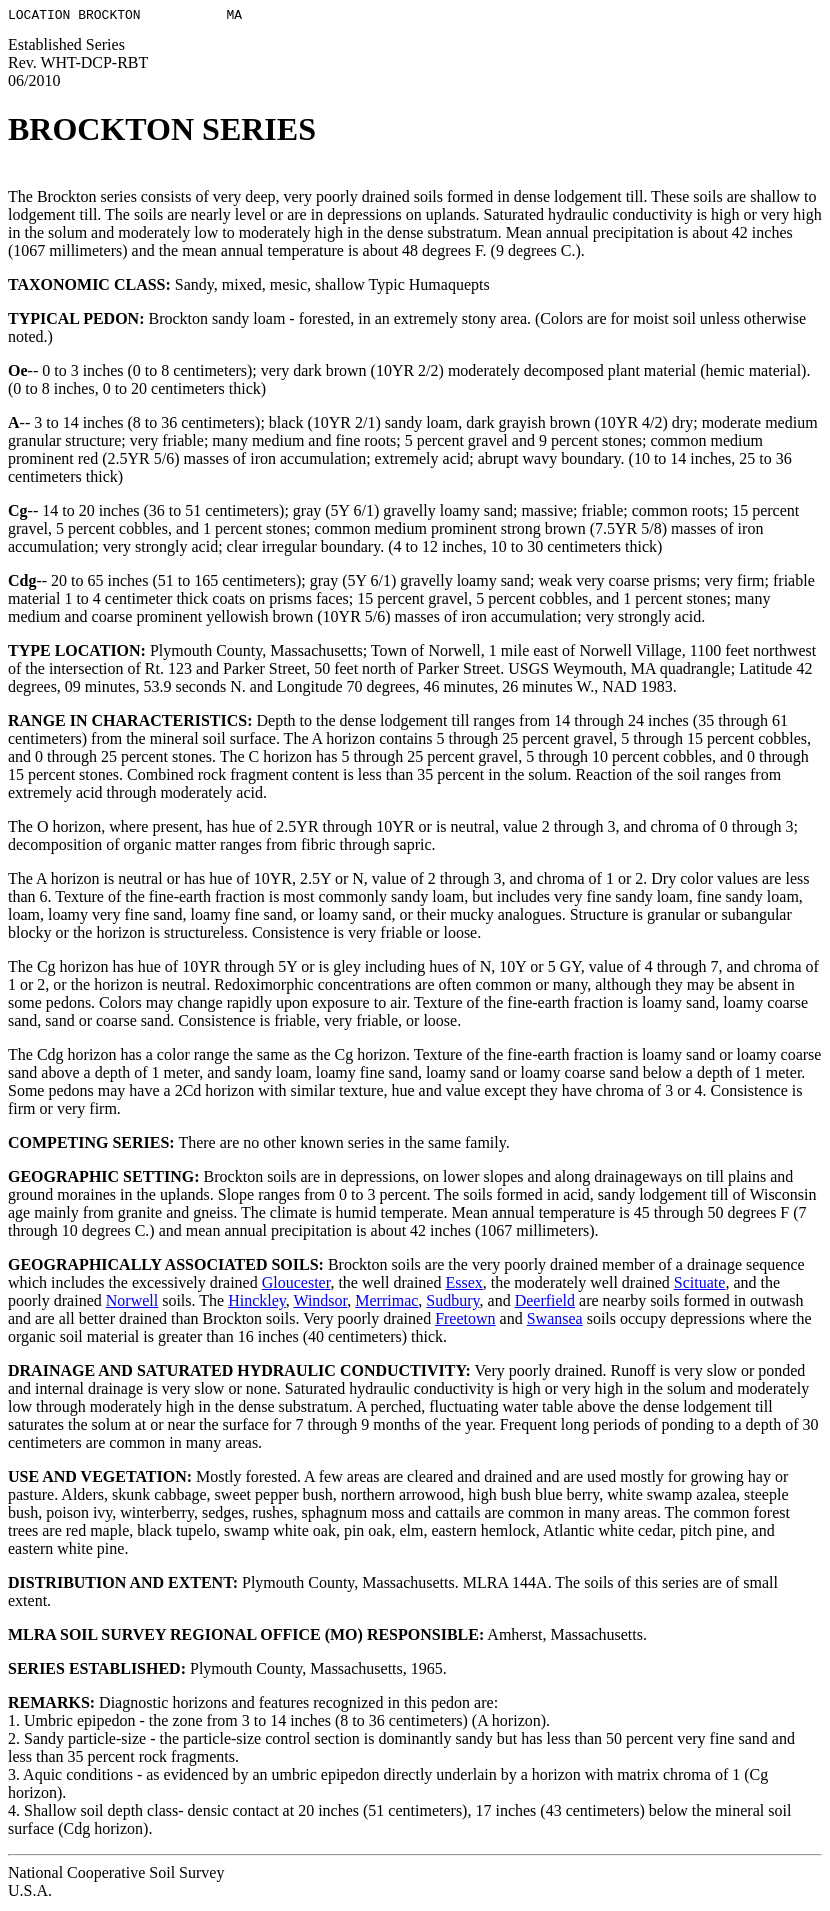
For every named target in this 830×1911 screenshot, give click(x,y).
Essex (463, 1285)
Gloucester (296, 1285)
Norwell (132, 1303)
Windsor (320, 1303)
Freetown (465, 1321)
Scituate (700, 1285)
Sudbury (452, 1303)
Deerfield (545, 1303)
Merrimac (386, 1303)
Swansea (555, 1321)
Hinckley (257, 1303)
